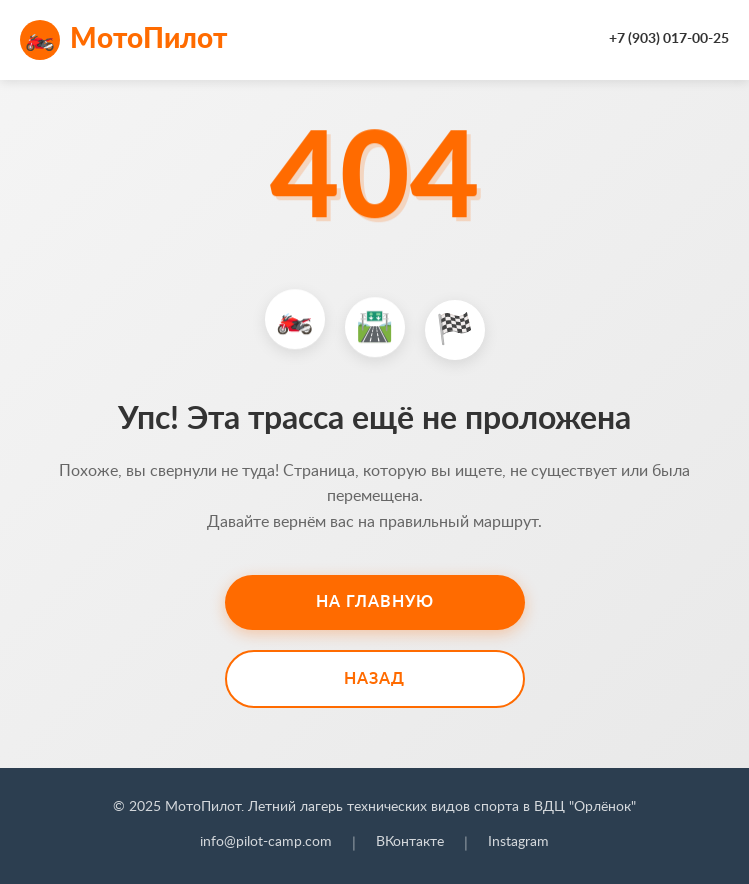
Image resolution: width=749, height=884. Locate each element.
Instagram (518, 842)
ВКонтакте (410, 842)
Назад (374, 679)
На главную (375, 602)
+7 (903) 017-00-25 (669, 39)
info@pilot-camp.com (266, 842)
